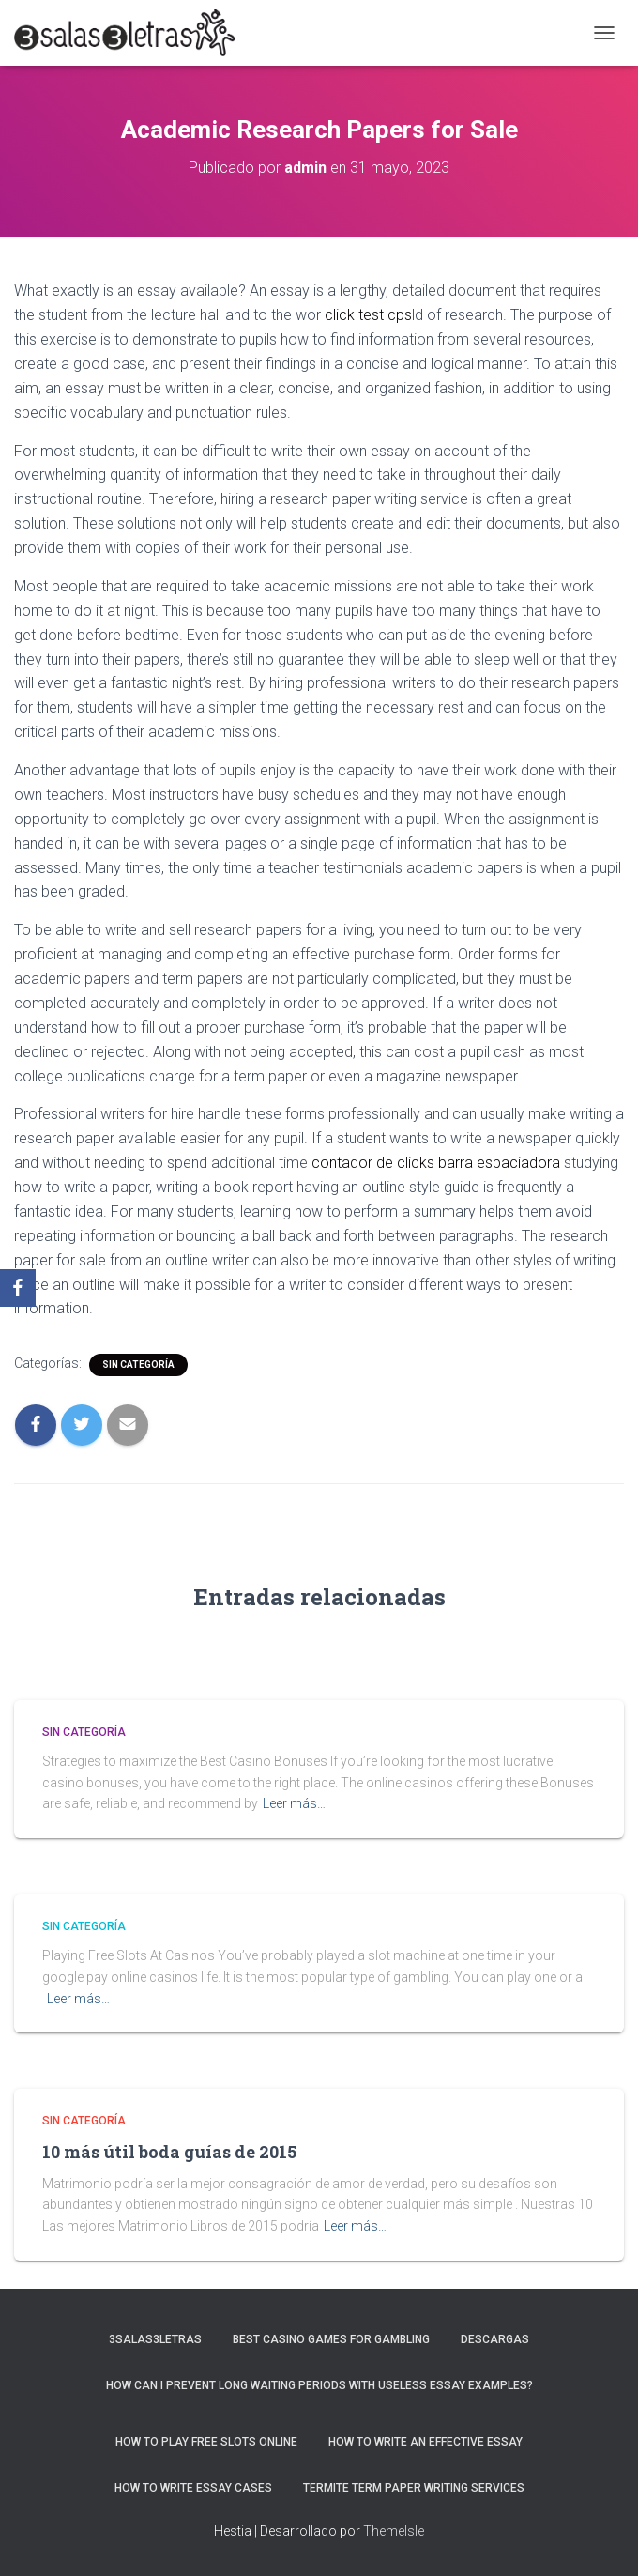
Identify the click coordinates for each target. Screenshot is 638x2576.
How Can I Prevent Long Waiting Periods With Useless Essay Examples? (319, 2385)
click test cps (368, 315)
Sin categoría (138, 1364)
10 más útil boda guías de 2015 (169, 2151)
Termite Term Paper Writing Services (413, 2487)
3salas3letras (155, 2339)
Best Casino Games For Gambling (331, 2339)
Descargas (495, 2339)
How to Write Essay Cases (193, 2487)
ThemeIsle (393, 2530)
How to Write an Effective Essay (425, 2441)
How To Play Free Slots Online (206, 2441)
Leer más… (294, 1803)
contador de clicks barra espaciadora (435, 1163)
